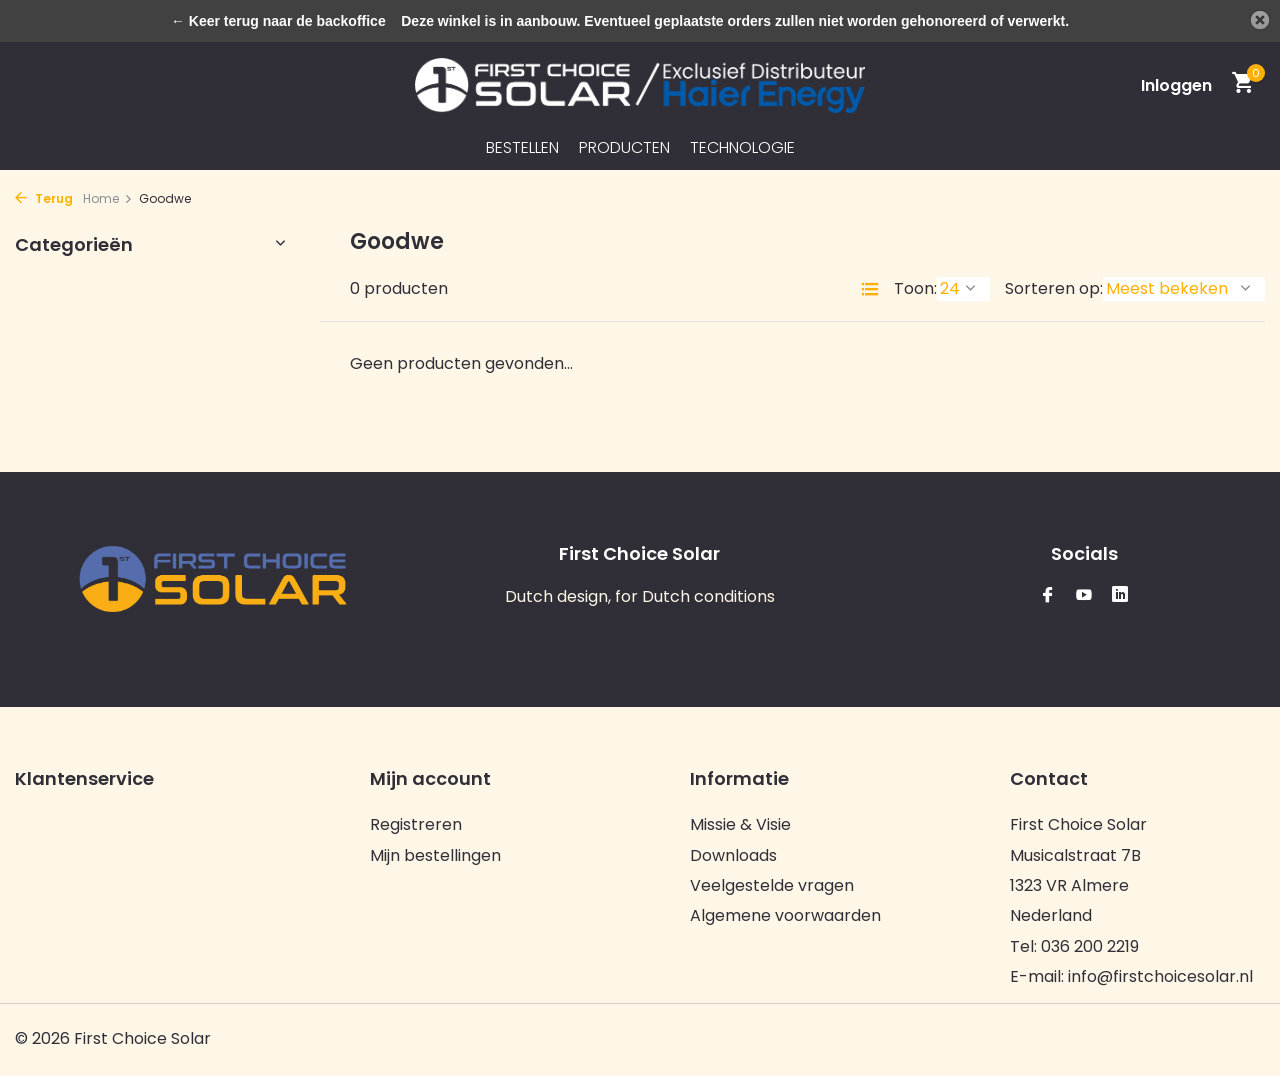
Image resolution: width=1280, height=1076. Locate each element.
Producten (624, 147)
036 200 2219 (1090, 946)
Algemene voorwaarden (785, 915)
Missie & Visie (740, 824)
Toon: (915, 288)
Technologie (742, 147)
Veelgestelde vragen (772, 885)
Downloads (733, 855)
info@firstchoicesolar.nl (1160, 976)
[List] (870, 289)
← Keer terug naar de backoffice (278, 21)
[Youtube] (1084, 596)
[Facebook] (1048, 596)
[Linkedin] (1120, 596)
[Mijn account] (1176, 85)
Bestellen (522, 147)
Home (108, 198)
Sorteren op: (1054, 288)
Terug (44, 198)
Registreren (416, 824)
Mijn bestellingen (435, 855)
